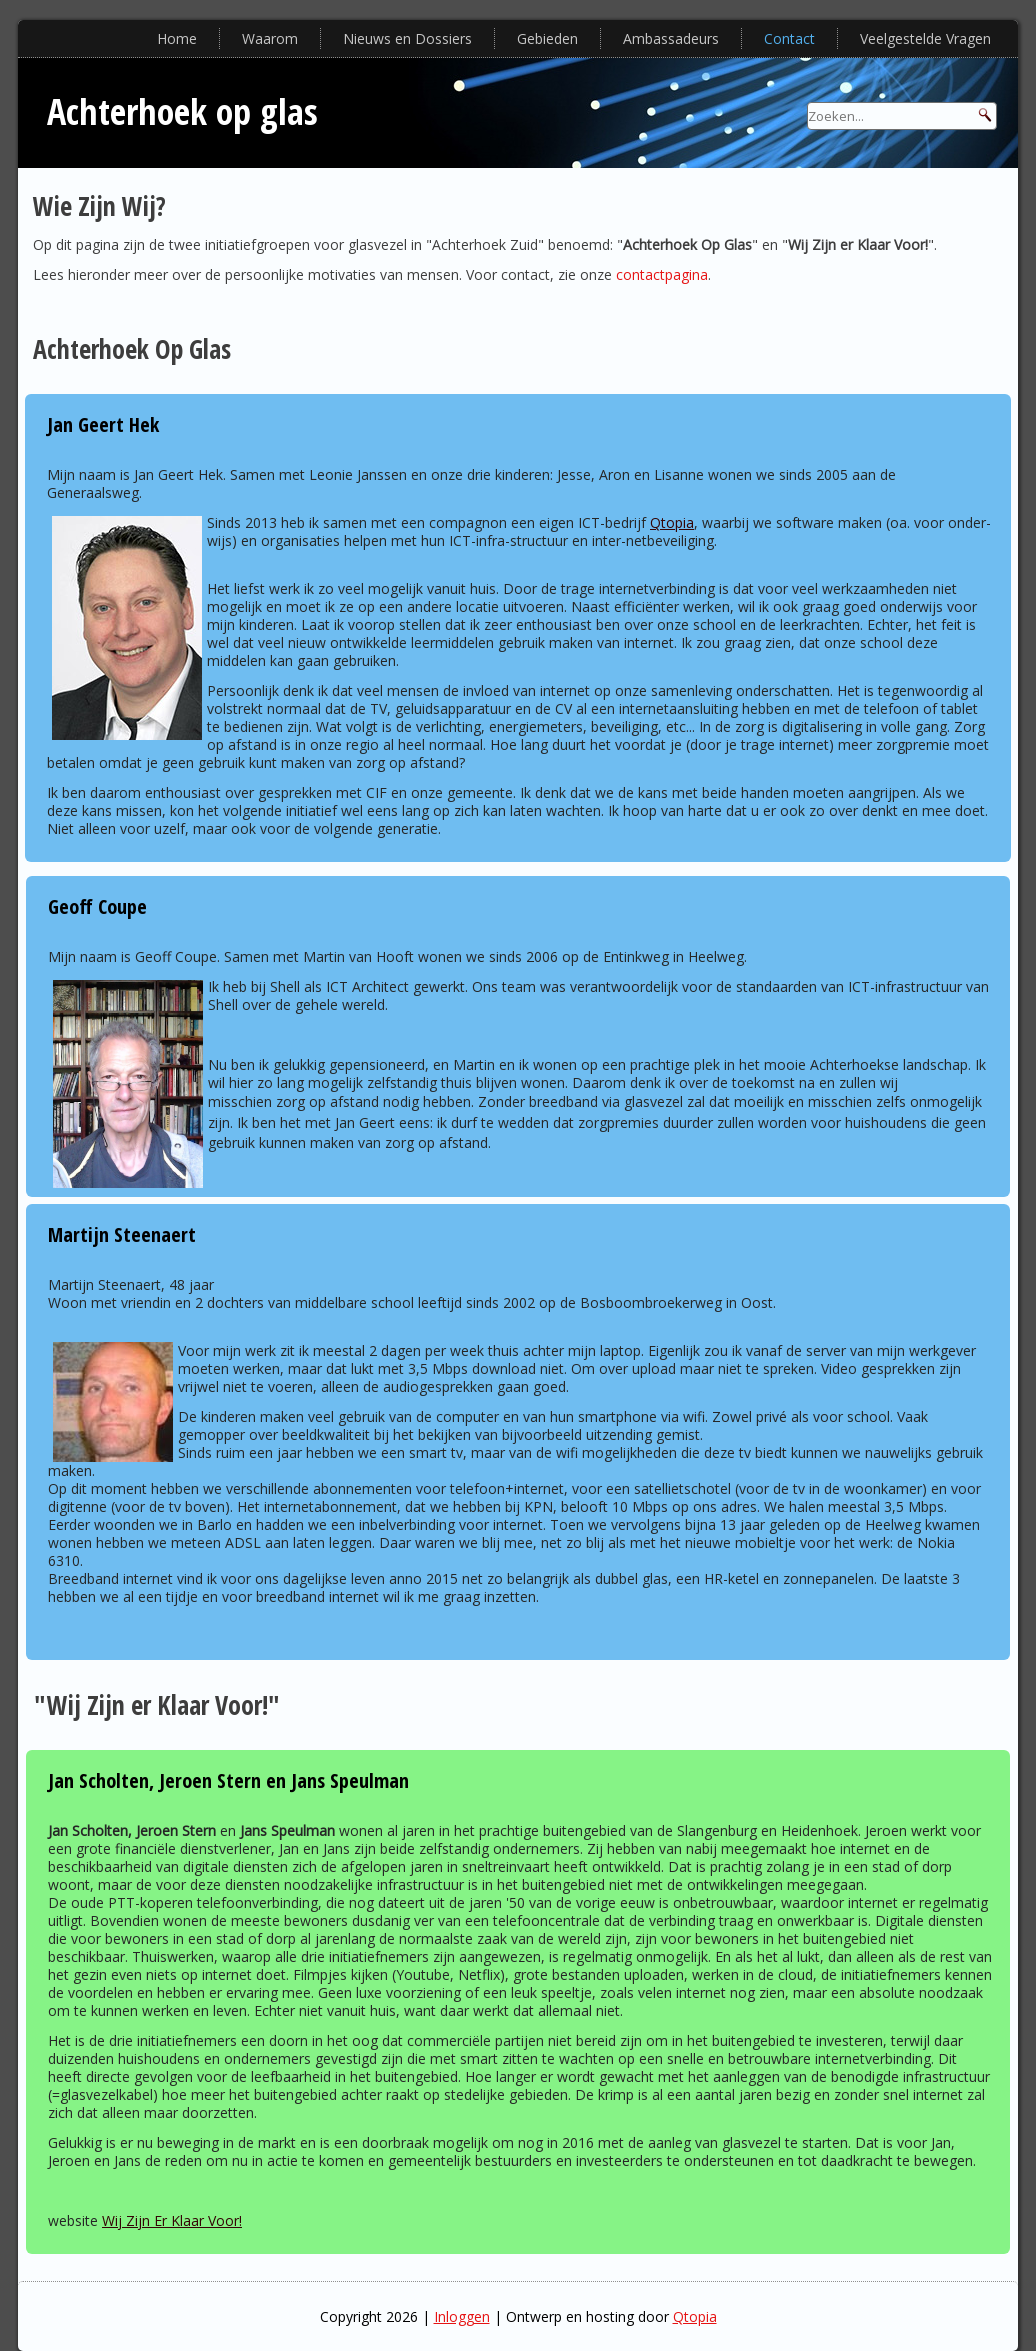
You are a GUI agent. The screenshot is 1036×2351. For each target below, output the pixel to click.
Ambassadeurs (671, 38)
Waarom (270, 38)
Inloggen (462, 2316)
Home (177, 38)
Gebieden (547, 38)
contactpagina (662, 274)
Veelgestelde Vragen (925, 38)
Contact (789, 38)
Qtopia (672, 522)
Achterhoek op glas (182, 111)
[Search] (902, 116)
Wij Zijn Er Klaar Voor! (172, 2220)
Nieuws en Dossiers (407, 38)
